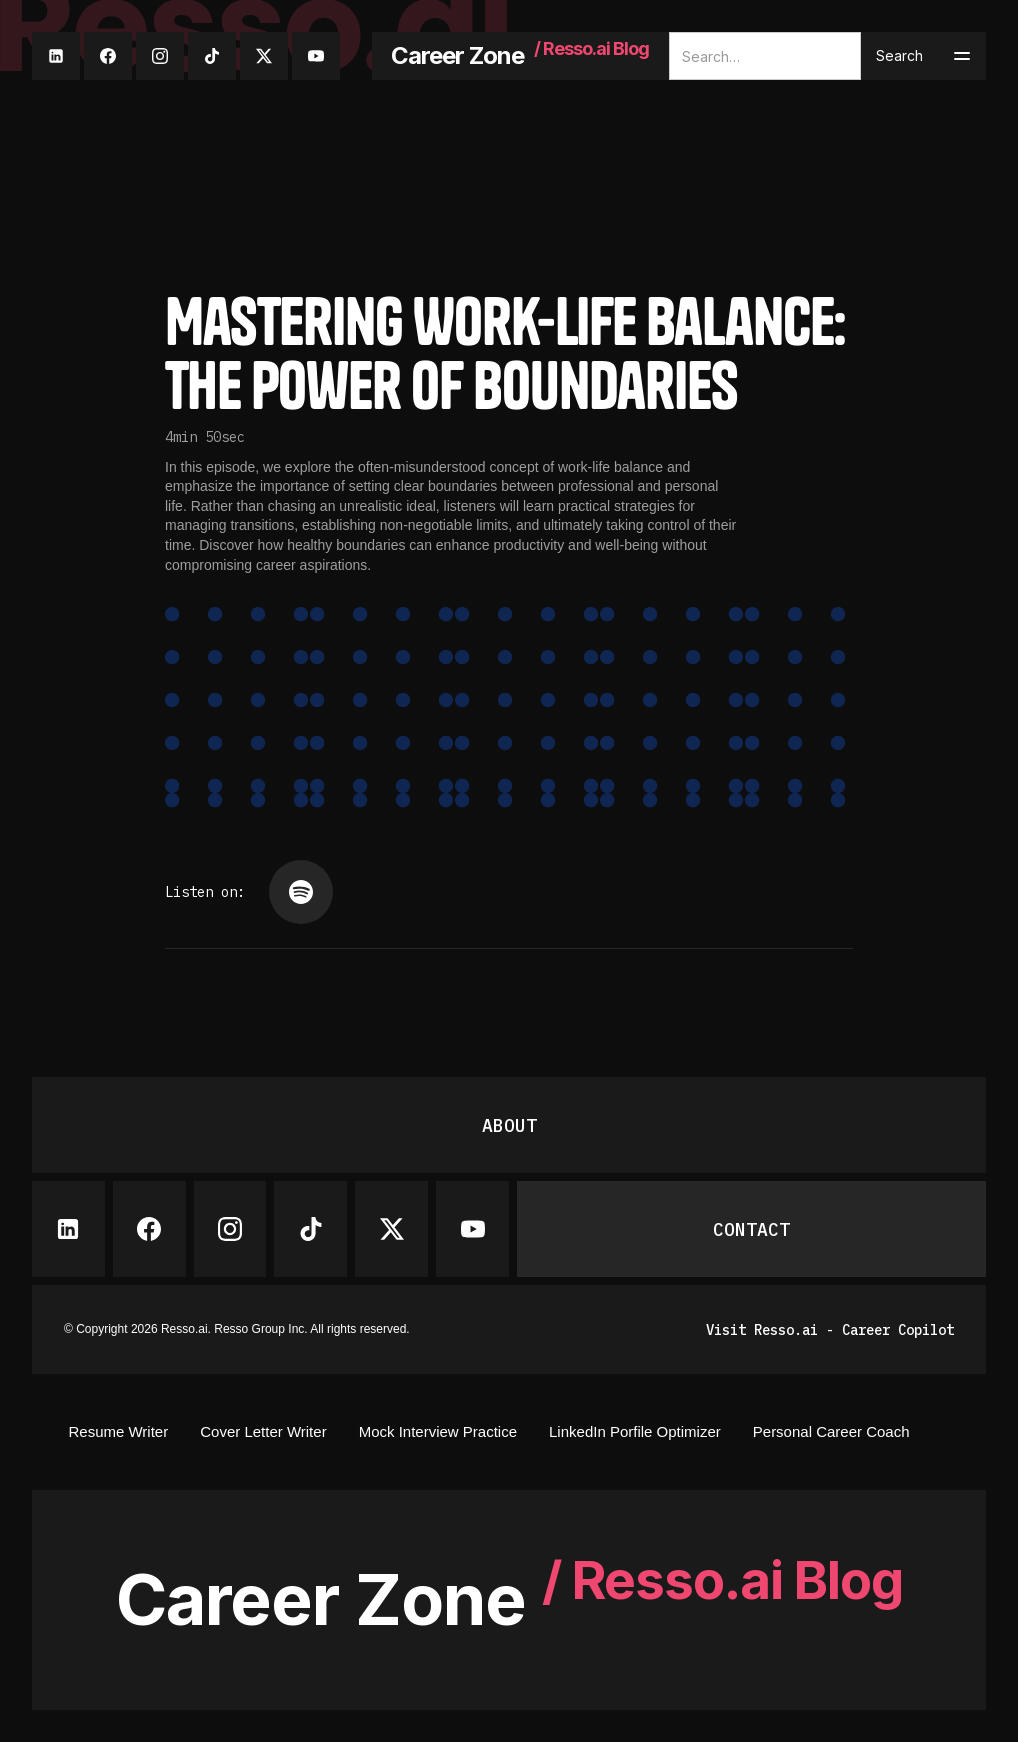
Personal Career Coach (831, 1431)
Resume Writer (118, 1431)
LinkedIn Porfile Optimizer (635, 1431)
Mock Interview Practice (438, 1431)
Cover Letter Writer (263, 1431)
